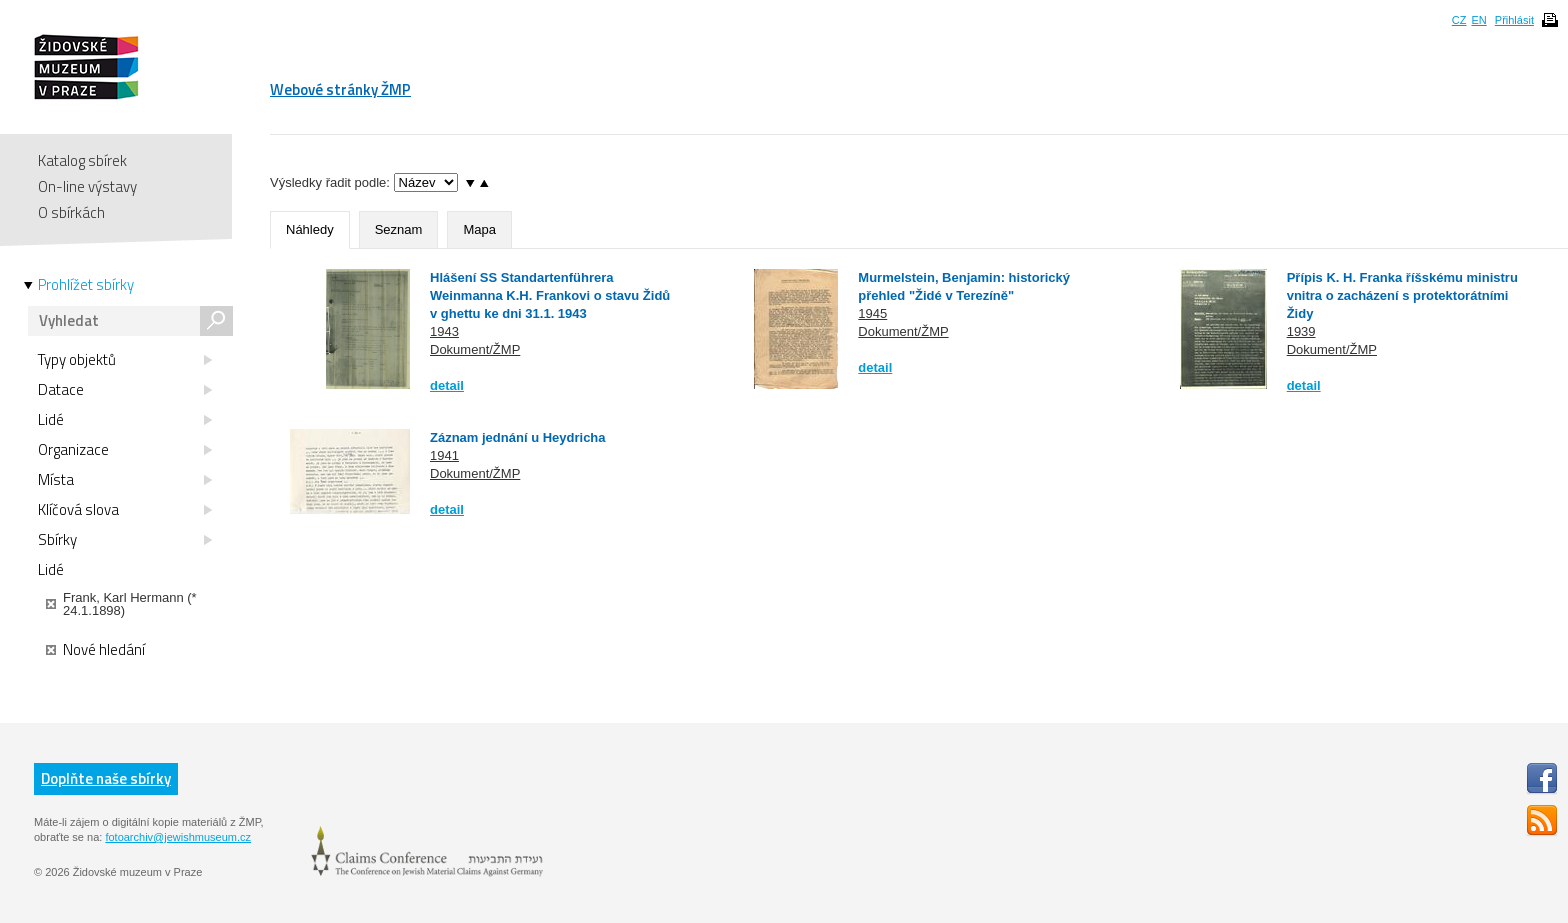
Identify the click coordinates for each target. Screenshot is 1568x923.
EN (1478, 20)
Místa (125, 480)
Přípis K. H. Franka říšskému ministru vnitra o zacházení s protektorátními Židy (1402, 295)
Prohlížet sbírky (86, 285)
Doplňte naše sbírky (106, 778)
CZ (1459, 20)
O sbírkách (71, 212)
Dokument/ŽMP (475, 349)
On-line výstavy (87, 186)
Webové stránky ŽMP (340, 89)
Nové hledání (95, 650)
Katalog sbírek (82, 160)
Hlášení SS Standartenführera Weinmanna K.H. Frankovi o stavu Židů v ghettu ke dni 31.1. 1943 (550, 295)
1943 (444, 331)
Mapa (479, 229)
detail (447, 385)
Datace (125, 390)
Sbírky (125, 540)
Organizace (125, 450)
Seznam (399, 229)
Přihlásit (1514, 20)
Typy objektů (125, 360)
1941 (444, 455)
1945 (872, 313)
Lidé (125, 420)
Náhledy (310, 229)
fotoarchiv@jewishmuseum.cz (178, 837)
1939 (1301, 331)
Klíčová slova (125, 510)
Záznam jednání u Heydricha (518, 437)
